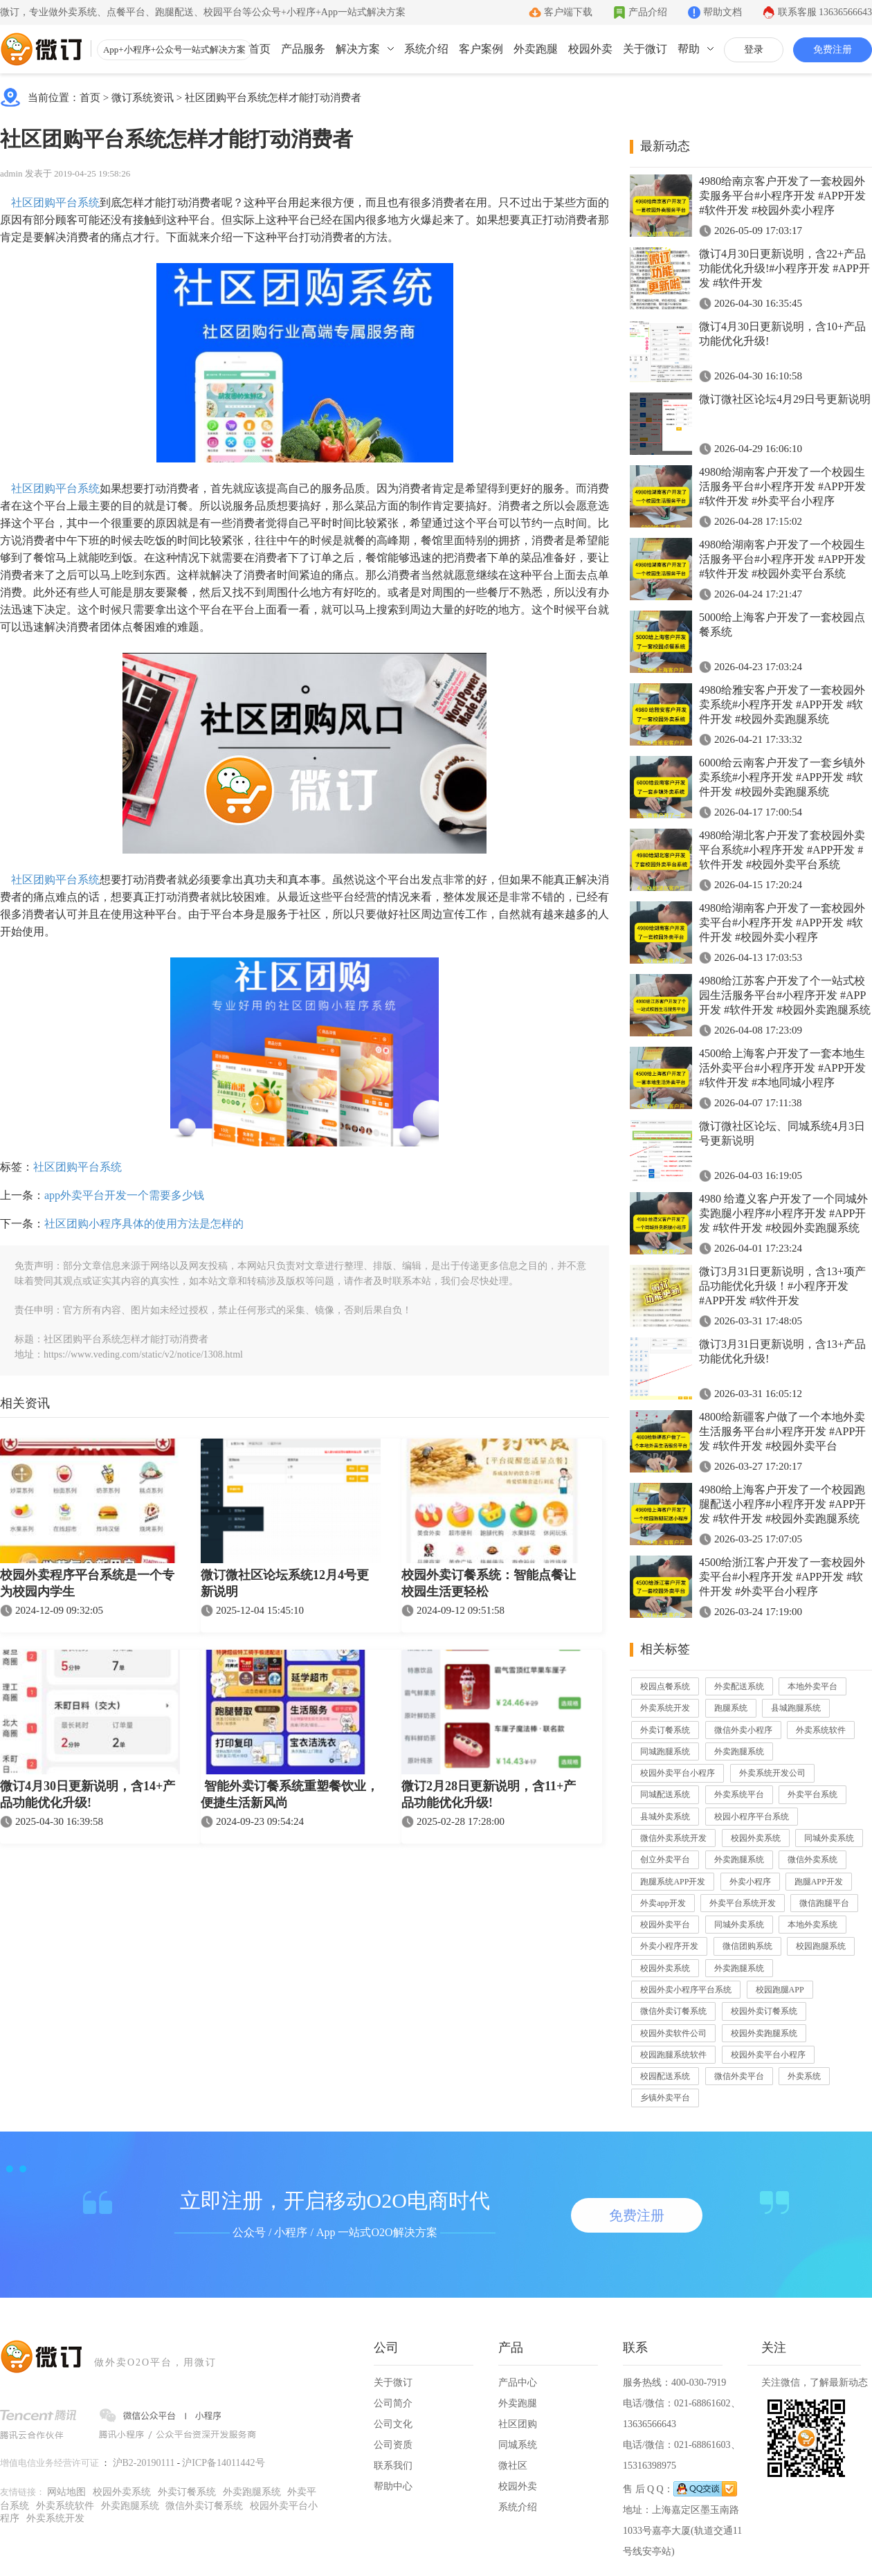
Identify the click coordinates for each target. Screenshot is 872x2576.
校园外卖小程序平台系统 (686, 1989)
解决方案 (358, 49)
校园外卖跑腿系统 (764, 2033)
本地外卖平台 (812, 1686)
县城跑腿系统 (796, 1708)
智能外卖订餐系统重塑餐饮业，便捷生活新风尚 (290, 1794)
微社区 (512, 2465)
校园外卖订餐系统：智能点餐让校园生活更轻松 (488, 1583)
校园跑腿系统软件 (673, 2055)
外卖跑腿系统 (739, 1751)
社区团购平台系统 (54, 202)
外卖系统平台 (739, 1794)
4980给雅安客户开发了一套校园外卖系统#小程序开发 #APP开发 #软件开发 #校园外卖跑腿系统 (782, 704)
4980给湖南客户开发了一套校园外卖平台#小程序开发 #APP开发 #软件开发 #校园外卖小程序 (782, 922)
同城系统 (517, 2445)
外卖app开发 (662, 1903)
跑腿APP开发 (818, 1881)
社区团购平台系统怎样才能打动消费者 (273, 97)
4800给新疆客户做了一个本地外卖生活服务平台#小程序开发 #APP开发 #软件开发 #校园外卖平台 (782, 1431)
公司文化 (393, 2424)
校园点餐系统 (665, 1686)
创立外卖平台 (665, 1859)
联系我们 (393, 2465)
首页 (259, 49)
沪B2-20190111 (144, 2463)
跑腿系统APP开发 (672, 1881)
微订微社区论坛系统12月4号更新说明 (285, 1583)
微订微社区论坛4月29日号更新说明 (785, 399)
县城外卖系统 (665, 1816)
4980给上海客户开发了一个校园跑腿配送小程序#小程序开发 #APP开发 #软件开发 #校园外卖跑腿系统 (782, 1504)
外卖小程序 (750, 1881)
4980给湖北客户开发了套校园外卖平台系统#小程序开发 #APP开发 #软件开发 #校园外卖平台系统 (782, 849)
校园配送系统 (665, 2076)
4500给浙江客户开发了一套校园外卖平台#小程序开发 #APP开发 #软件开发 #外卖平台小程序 (782, 1576)
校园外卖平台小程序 (677, 1773)
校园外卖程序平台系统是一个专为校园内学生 (87, 1583)
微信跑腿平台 (824, 1903)
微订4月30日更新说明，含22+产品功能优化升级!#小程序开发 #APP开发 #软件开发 (784, 268)
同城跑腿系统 (665, 1751)
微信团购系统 (747, 1946)
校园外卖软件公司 (673, 2033)
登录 (753, 49)
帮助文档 (722, 12)
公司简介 (393, 2403)
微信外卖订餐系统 (673, 2011)
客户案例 (481, 49)
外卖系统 (804, 2076)
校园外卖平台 (665, 1924)
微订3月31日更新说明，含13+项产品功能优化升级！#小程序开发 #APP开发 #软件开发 (782, 1286)
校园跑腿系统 (821, 1946)
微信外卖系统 (812, 1859)
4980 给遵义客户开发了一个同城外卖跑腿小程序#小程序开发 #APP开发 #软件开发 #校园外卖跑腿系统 (783, 1213)
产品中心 (517, 2382)
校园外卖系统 (756, 1838)
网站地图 (66, 2492)
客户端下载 (568, 12)
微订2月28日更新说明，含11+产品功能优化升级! (488, 1794)
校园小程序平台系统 (751, 1816)
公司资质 (393, 2445)
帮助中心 (393, 2486)
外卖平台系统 (812, 1794)
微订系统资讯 (142, 97)
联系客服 (825, 12)
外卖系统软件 (821, 1730)
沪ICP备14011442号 (223, 2463)
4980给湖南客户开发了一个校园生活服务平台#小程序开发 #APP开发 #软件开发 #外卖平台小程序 (782, 486)
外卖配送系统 (739, 1686)
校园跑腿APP (780, 1989)
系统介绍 (426, 49)
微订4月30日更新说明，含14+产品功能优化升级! (87, 1794)
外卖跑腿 (536, 49)
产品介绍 (647, 12)
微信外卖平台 (739, 2076)
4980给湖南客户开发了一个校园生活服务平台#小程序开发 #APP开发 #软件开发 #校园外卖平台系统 (782, 559)
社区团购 (517, 2424)
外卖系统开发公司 (772, 1773)
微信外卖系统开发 (673, 1838)
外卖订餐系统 (665, 1730)
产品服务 (303, 49)
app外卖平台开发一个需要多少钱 (124, 1195)
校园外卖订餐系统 (764, 2011)
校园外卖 (590, 49)
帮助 (689, 49)
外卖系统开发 (665, 1708)
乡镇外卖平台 (665, 2097)
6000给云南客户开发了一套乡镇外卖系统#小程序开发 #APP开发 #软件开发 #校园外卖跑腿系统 (782, 777)
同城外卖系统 (829, 1838)
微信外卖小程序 (743, 1730)
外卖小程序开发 (669, 1946)
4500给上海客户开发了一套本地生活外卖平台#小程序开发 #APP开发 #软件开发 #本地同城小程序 (782, 1067)
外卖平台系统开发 (742, 1903)
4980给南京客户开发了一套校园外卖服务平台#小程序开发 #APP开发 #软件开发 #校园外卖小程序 (782, 195)
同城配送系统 (665, 1794)
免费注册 (832, 49)
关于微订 (645, 49)
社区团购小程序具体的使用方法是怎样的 (144, 1224)
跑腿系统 (730, 1708)
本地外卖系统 (812, 1924)
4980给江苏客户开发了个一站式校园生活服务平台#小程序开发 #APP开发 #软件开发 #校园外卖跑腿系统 (785, 995)
